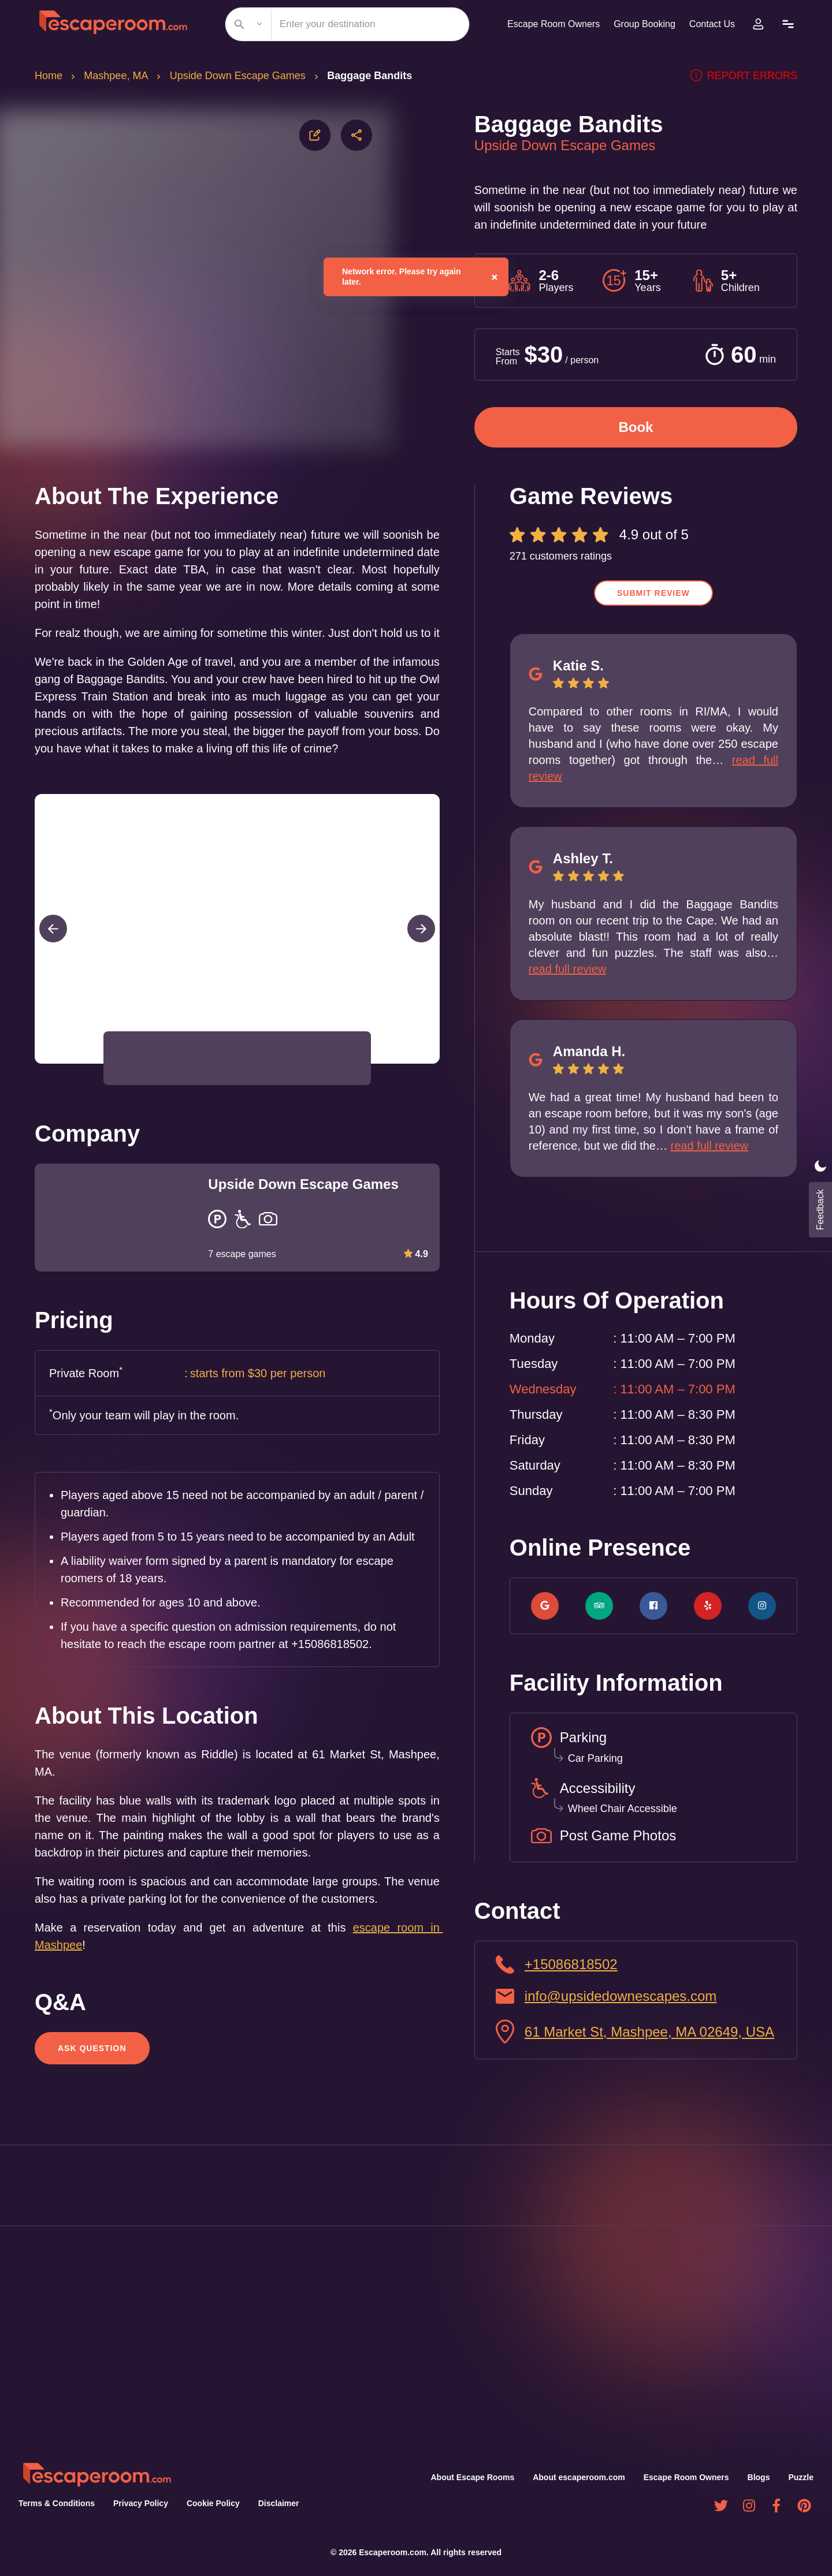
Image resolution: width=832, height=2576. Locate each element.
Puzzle (801, 2477)
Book (635, 427)
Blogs (760, 2477)
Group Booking (640, 23)
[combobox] (343, 24)
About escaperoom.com (580, 2477)
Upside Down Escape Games (242, 75)
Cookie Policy (208, 2503)
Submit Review (653, 593)
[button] (138, 1092)
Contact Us (710, 23)
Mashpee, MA (118, 75)
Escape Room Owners (545, 23)
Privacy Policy (137, 2503)
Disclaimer (273, 2503)
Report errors (748, 75)
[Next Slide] (421, 963)
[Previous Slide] (53, 963)
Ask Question (91, 2100)
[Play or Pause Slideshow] (38, 1097)
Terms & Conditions (55, 2503)
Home (49, 75)
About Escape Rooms (474, 2477)
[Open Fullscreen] (436, 1097)
